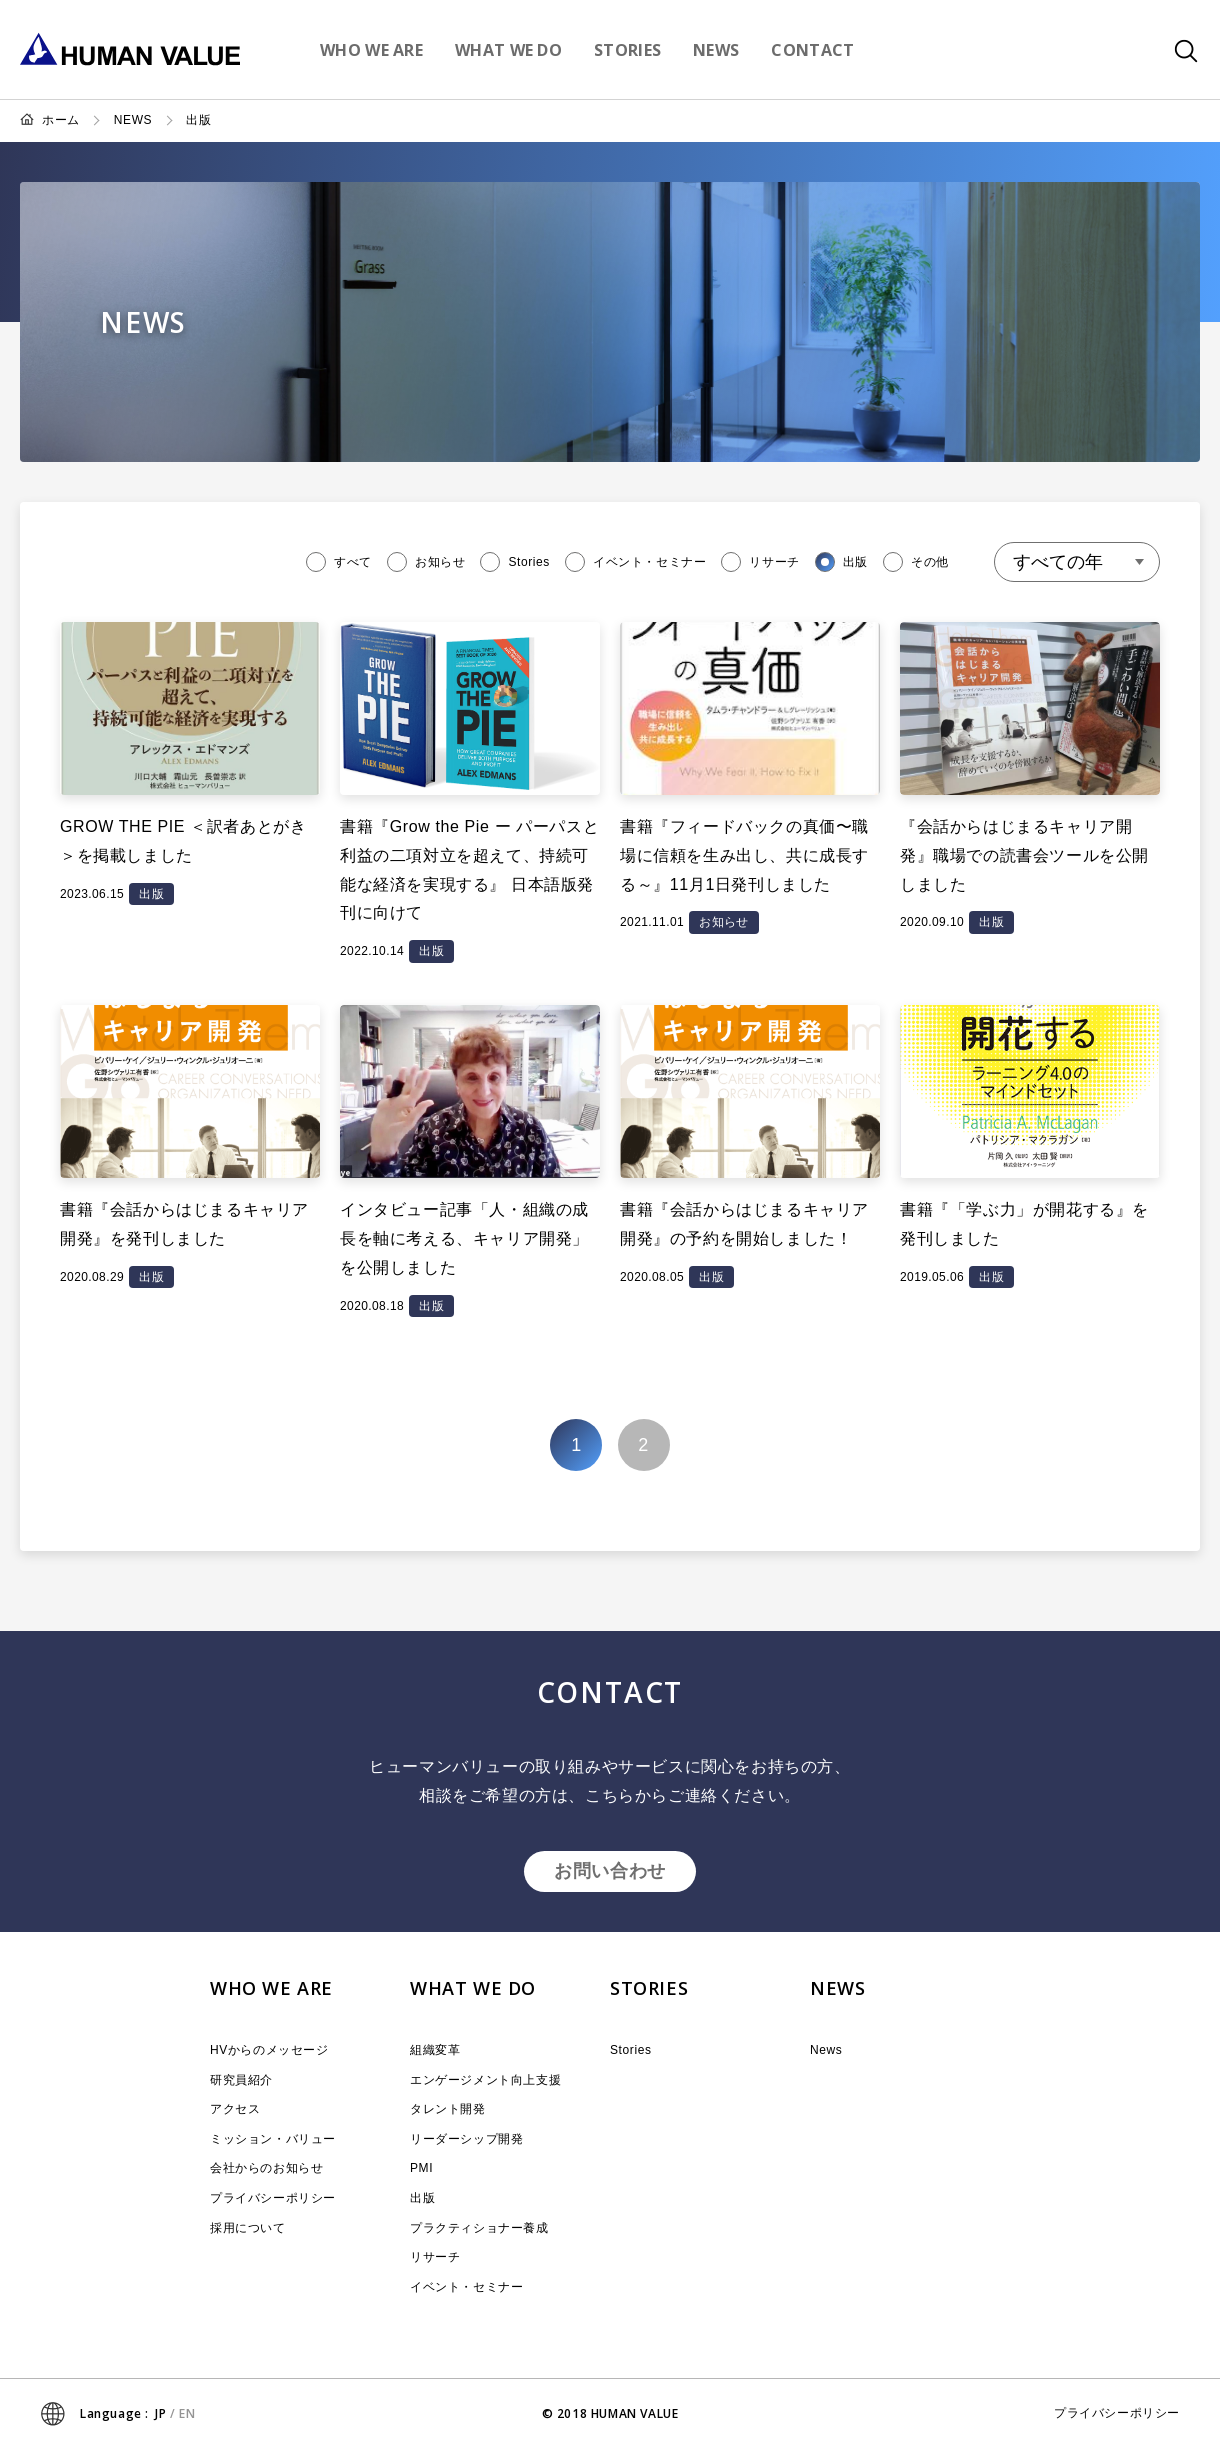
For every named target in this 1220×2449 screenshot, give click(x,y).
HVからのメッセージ (269, 2050)
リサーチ (435, 2257)
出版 (198, 120)
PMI (421, 2168)
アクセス (235, 2109)
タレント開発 (448, 2109)
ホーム (61, 120)
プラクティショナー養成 (479, 2228)
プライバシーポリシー (273, 2198)
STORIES (649, 1988)
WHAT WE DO (473, 1988)
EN (187, 2413)
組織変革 (435, 2050)
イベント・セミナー (466, 2287)
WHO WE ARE (271, 1988)
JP (160, 2413)
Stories (631, 2050)
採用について (248, 2228)
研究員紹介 (241, 2080)
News (826, 2050)
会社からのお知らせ (266, 2168)
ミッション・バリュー (273, 2139)
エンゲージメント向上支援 (485, 2080)
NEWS (133, 120)
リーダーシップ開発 (466, 2139)
